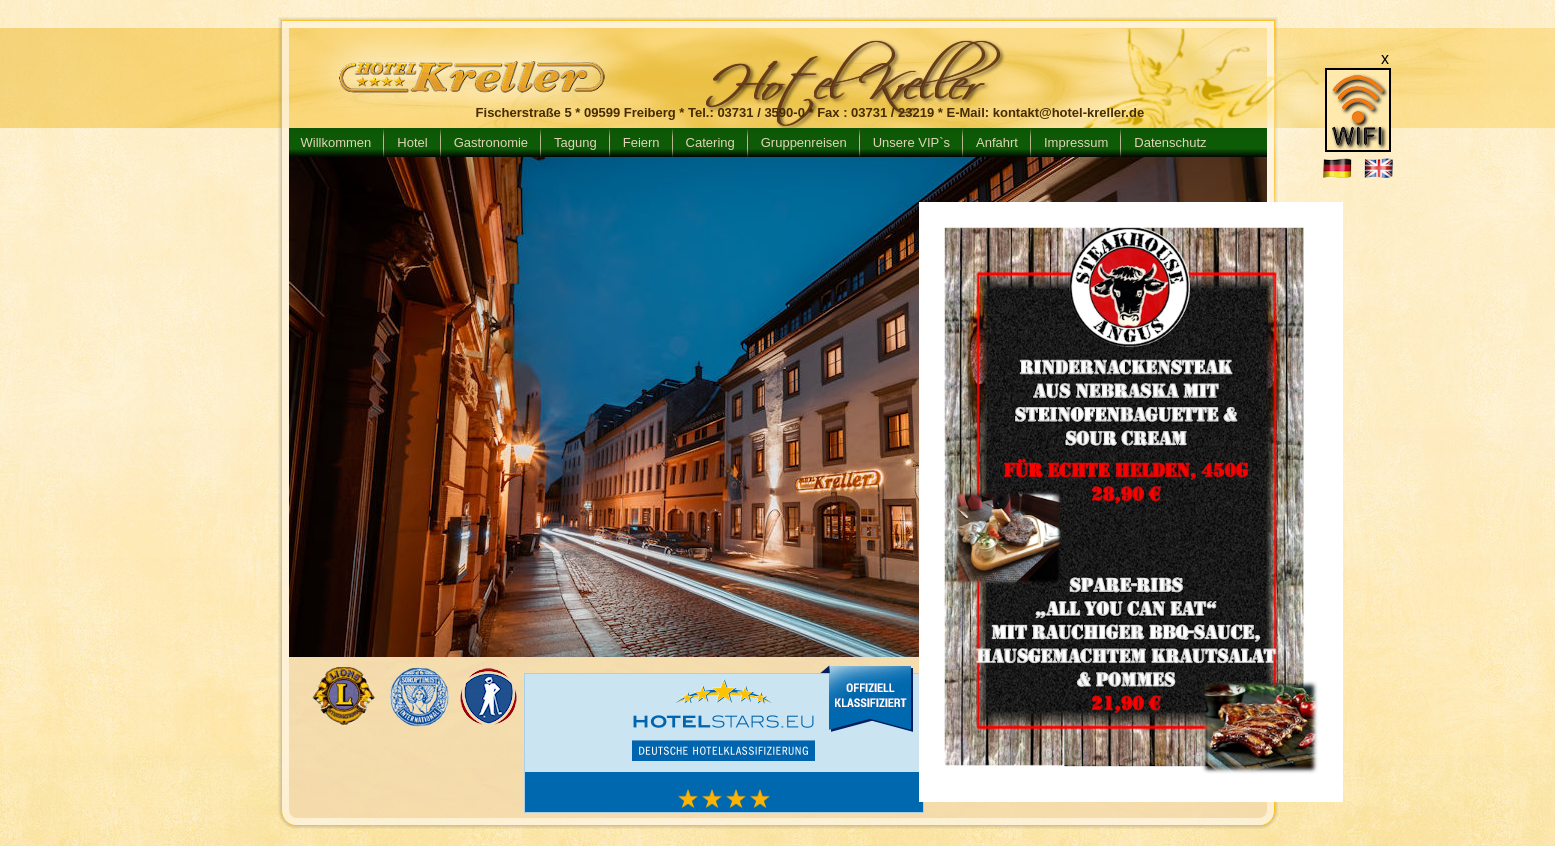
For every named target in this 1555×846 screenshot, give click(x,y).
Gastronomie (491, 142)
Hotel (412, 142)
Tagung (575, 142)
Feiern (641, 142)
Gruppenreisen (804, 142)
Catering (710, 142)
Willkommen (336, 142)
